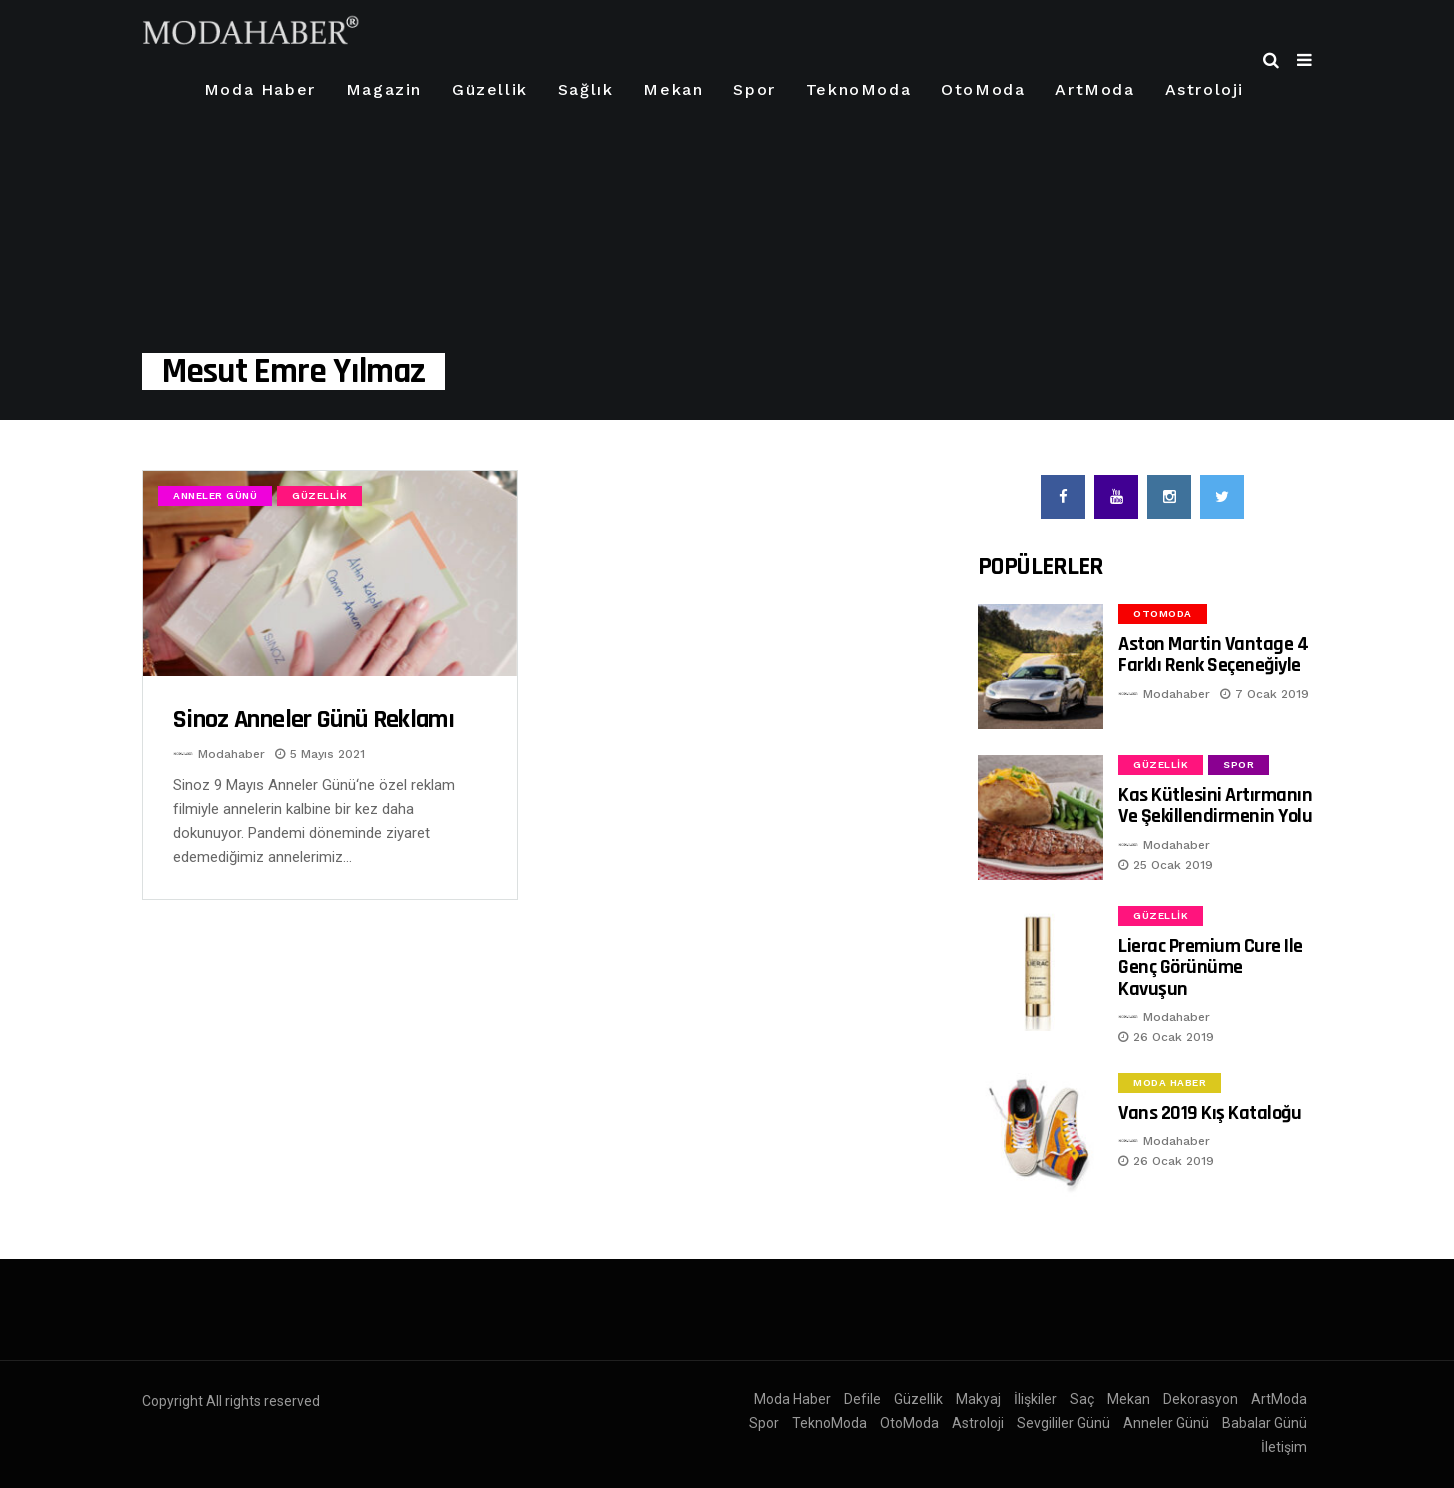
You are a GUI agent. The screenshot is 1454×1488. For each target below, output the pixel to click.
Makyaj (978, 1399)
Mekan (673, 89)
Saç (1082, 1399)
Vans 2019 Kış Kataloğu (1209, 1113)
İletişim (1284, 1447)
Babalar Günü (1264, 1423)
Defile (862, 1399)
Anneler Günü (215, 495)
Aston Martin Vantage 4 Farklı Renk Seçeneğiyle (1213, 654)
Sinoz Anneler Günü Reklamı (313, 719)
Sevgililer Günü (1063, 1423)
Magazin (384, 89)
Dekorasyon (1200, 1399)
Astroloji (1204, 89)
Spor (754, 89)
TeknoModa (858, 89)
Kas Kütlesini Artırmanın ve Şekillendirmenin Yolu (1215, 805)
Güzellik (490, 89)
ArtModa (1094, 89)
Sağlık (586, 89)
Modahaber (231, 754)
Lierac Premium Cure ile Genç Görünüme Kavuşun (1210, 967)
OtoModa (983, 89)
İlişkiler (1035, 1399)
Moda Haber (260, 89)
